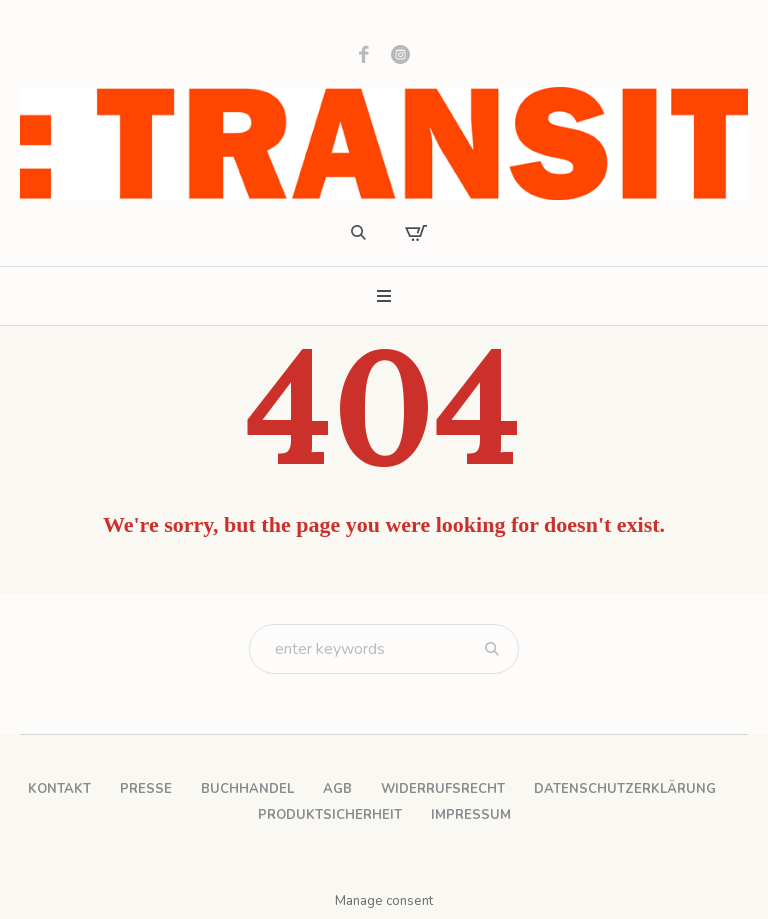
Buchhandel (247, 789)
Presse (146, 789)
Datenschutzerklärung (625, 789)
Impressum (471, 815)
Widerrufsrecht (443, 789)
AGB (337, 789)
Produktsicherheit (330, 815)
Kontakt (59, 789)
